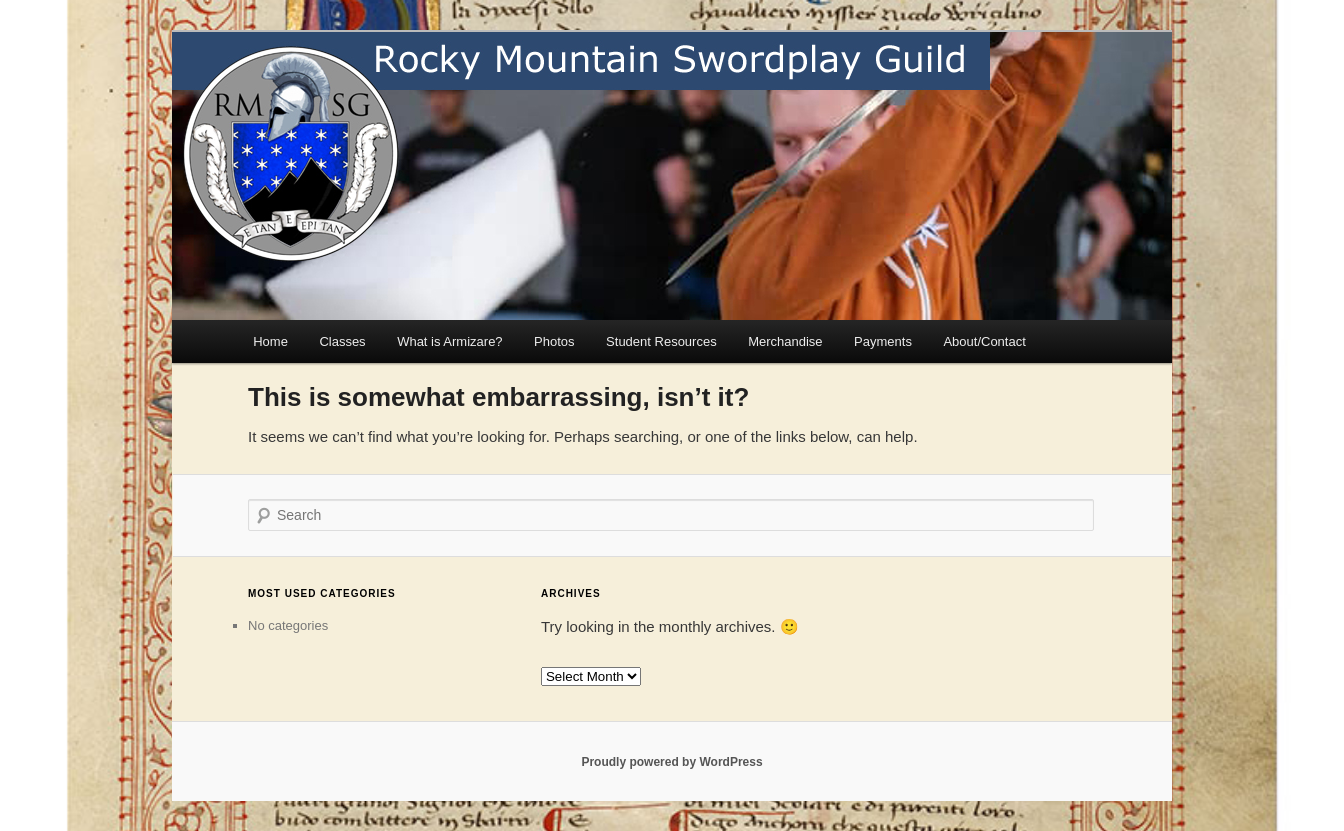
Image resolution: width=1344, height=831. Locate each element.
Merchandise (785, 341)
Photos (554, 341)
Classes (342, 341)
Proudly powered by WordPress (671, 762)
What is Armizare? (449, 341)
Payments (883, 341)
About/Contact (984, 341)
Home (270, 341)
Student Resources (661, 341)
